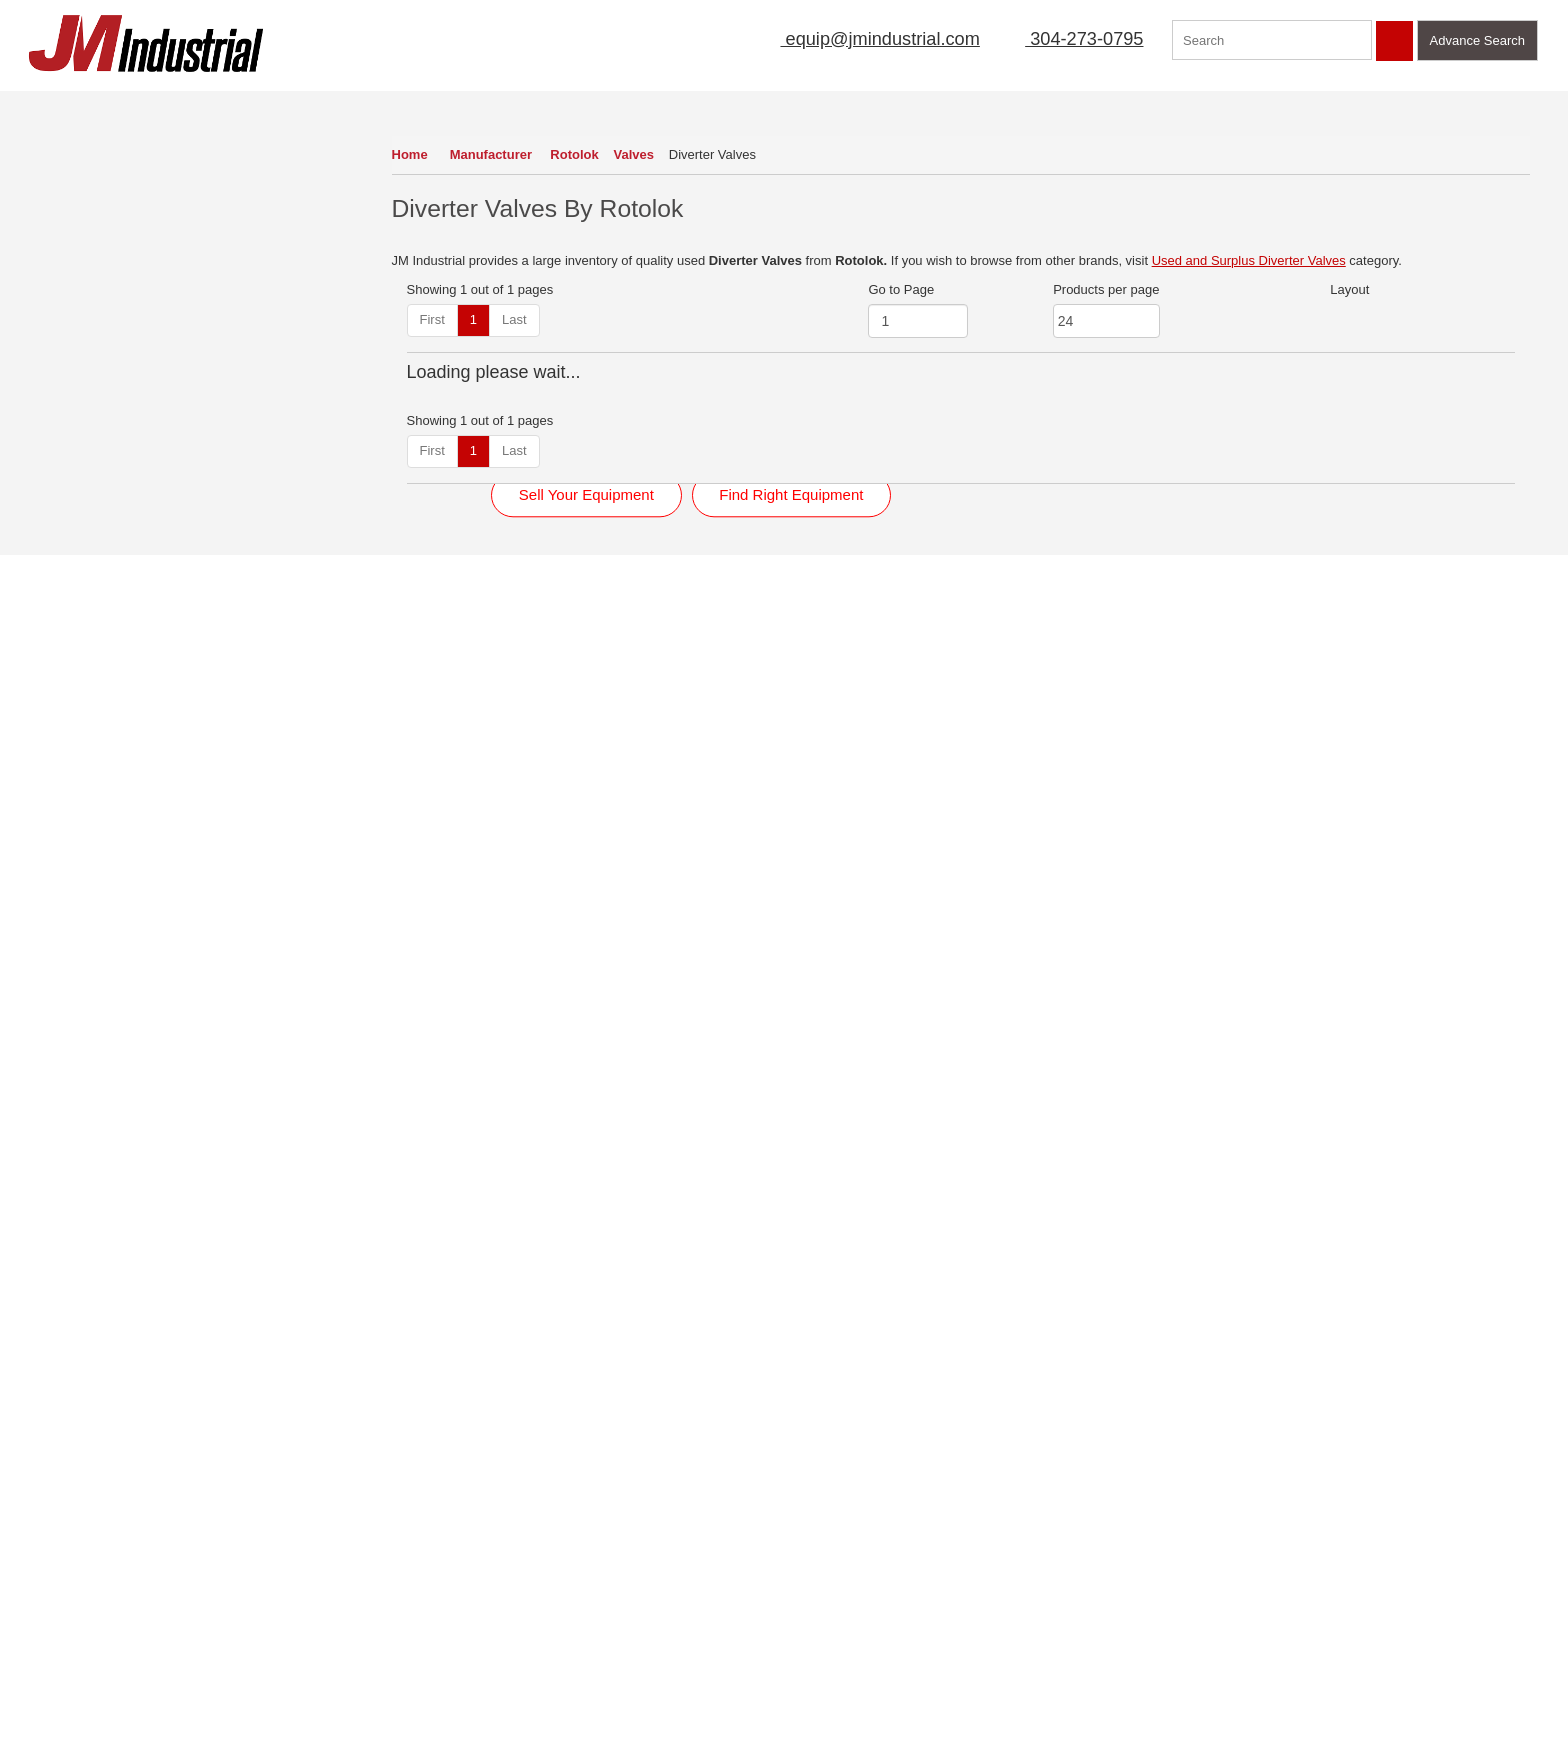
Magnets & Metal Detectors (123, 518)
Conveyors (76, 183)
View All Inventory (86, 846)
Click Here (1212, 1282)
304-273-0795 (1072, 39)
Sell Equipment (647, 104)
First (432, 319)
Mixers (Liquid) (87, 619)
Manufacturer (493, 154)
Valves (640, 154)
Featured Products (1159, 104)
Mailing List (774, 104)
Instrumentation (90, 451)
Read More (469, 1305)
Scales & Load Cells (103, 787)
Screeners (74, 821)
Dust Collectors (89, 250)
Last (514, 319)
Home (410, 154)
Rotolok (579, 154)
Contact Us (1296, 104)
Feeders (69, 351)
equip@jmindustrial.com (858, 39)
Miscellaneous (86, 552)
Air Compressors (93, 149)
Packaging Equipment (108, 720)
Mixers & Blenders (97, 586)
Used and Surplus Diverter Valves (1249, 260)
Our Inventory (84, 104)
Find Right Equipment (791, 1002)
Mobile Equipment (97, 653)
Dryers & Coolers (94, 216)
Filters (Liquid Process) (111, 384)
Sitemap (202, 1557)
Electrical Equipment (104, 284)
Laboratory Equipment (109, 485)
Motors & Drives (91, 686)
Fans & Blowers (90, 317)
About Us (529, 104)
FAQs (36, 1643)
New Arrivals (891, 104)
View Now (137, 1387)
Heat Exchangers (95, 418)
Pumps (65, 753)
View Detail (545, 648)
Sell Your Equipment (586, 1002)
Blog (191, 1615)
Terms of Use (216, 1529)
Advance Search (1477, 40)
